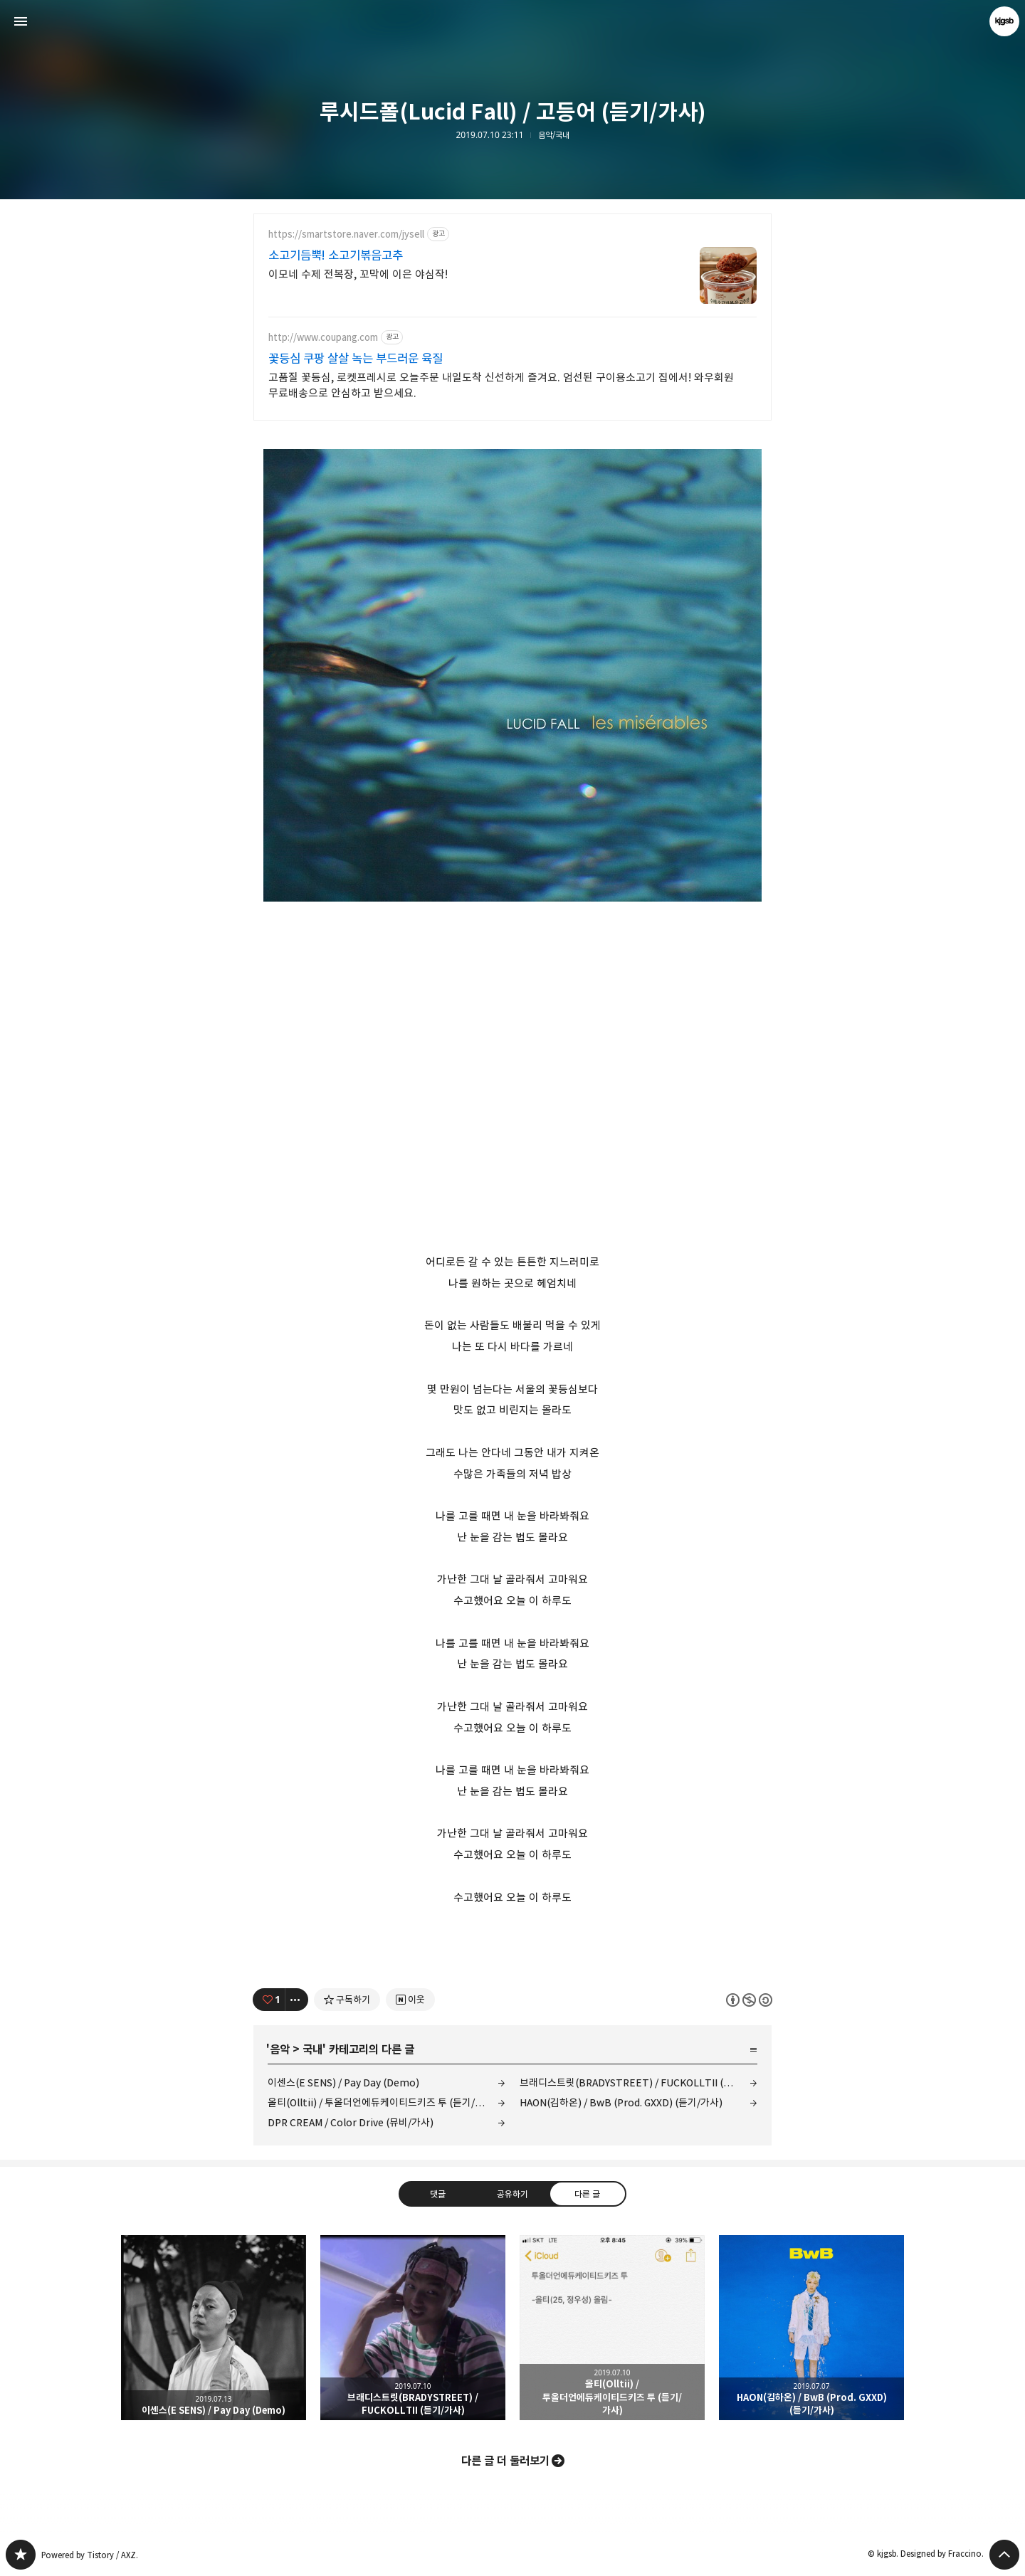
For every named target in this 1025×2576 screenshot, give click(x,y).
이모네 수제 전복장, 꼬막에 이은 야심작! (358, 274)
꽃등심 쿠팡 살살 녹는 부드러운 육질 (355, 358)
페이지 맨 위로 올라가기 (1004, 2555)
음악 (280, 2049)
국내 (312, 2049)
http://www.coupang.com (323, 338)
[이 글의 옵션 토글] (296, 1999)
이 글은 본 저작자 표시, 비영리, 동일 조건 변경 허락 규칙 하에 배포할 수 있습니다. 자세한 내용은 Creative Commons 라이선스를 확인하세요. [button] (749, 2000)
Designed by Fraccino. (942, 2553)
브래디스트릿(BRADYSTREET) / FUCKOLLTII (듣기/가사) (638, 2082)
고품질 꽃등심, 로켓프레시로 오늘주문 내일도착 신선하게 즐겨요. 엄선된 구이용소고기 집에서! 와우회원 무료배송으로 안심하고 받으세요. (501, 385)
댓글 (438, 2194)
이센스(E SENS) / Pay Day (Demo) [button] (213, 2327)
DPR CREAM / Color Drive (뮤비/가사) (350, 2122)
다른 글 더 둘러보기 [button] (505, 2461)
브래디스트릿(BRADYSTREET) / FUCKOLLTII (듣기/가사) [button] (412, 2327)
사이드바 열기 (21, 21)
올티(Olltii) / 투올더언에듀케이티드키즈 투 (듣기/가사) (382, 2102)
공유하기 (512, 2194)
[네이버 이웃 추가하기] (410, 1999)
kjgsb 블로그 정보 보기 (1004, 21)
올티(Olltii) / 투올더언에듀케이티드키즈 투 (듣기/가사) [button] (612, 2327)
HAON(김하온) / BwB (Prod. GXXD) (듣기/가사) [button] (811, 2327)
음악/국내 (553, 135)
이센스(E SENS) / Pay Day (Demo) (343, 2082)
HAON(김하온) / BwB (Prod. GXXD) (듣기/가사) (621, 2102)
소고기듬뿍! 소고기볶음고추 (335, 255)
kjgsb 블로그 (21, 2555)
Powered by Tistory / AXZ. (89, 2555)
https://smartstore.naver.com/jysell (346, 234)
